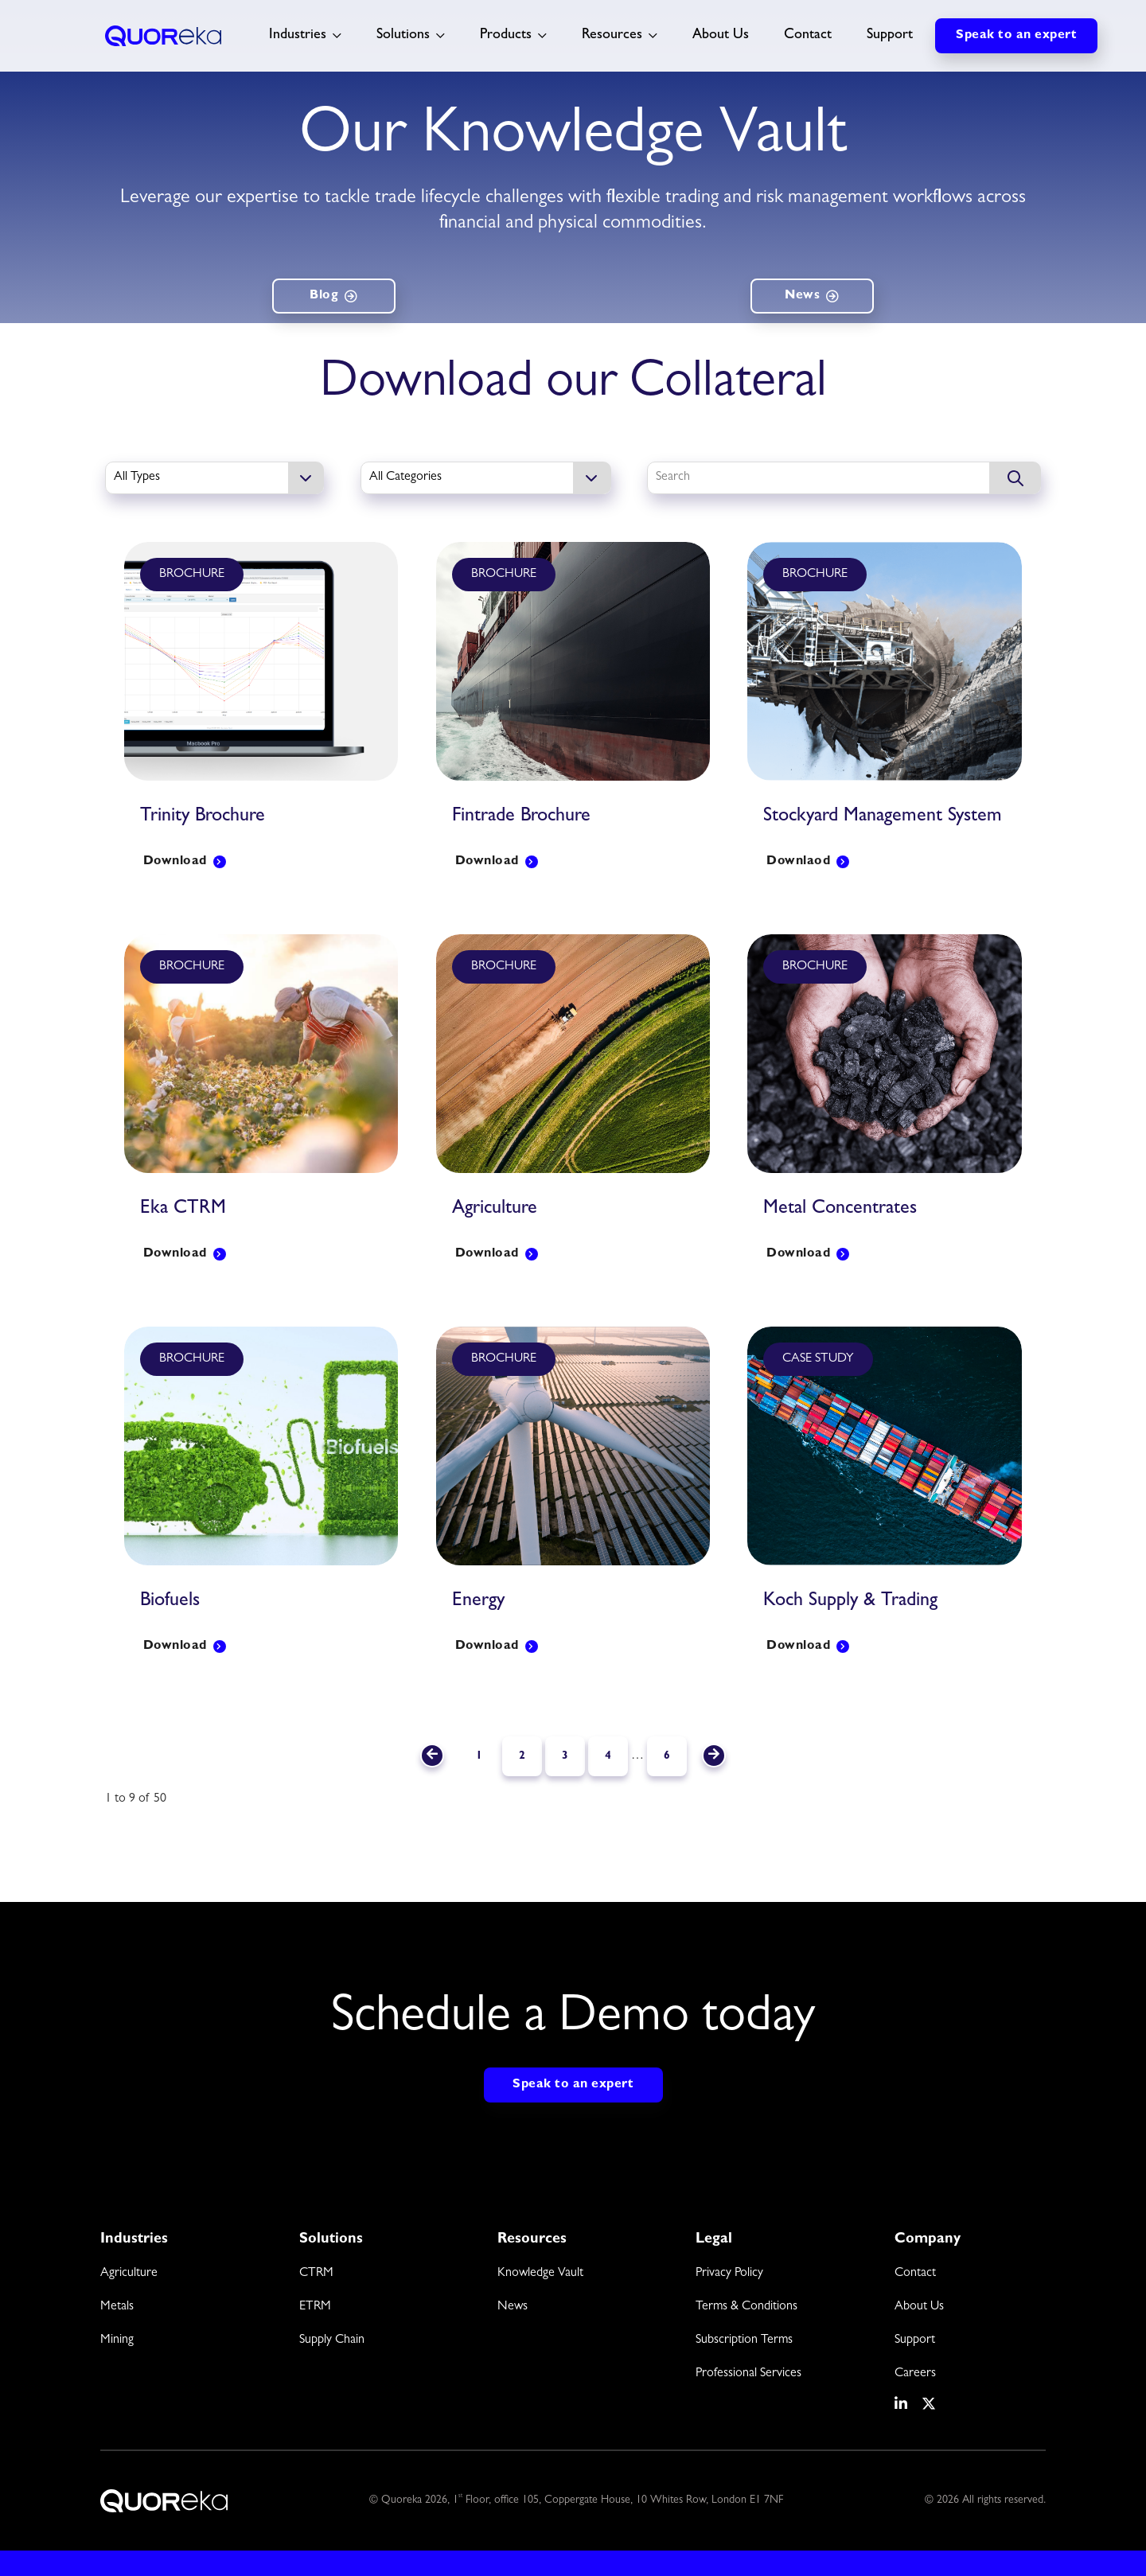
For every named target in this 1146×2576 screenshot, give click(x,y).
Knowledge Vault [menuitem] (540, 2273)
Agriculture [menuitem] (129, 2273)
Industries (297, 36)
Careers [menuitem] (915, 2374)
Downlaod (798, 861)
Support (890, 36)
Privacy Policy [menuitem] (729, 2273)
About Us (720, 36)
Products (506, 36)
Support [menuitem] (915, 2340)
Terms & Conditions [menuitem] (746, 2307)
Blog (324, 296)
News (802, 296)
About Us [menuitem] (919, 2307)
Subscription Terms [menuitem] (744, 2340)
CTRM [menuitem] (316, 2273)
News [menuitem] (512, 2307)
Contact (808, 36)
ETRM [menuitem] (315, 2307)
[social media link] (902, 2404)
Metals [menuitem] (117, 2307)
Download (175, 861)
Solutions (403, 36)
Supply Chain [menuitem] (331, 2340)
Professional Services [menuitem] (748, 2374)
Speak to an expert (1016, 35)
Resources (612, 36)
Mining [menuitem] (117, 2340)
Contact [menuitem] (915, 2273)
